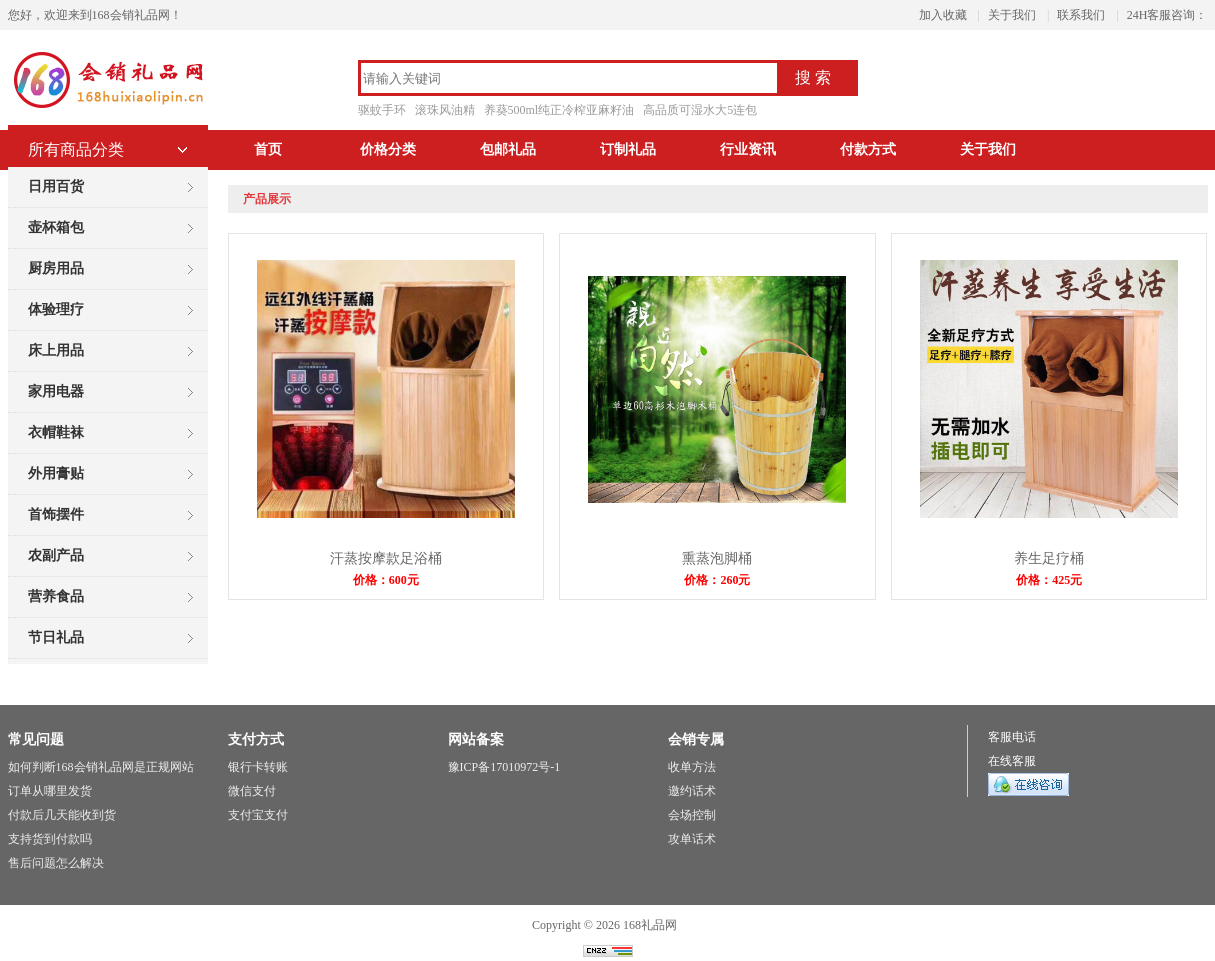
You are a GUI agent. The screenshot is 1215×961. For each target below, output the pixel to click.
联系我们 (1081, 15)
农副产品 (56, 555)
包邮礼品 (508, 149)
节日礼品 (56, 637)
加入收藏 (943, 15)
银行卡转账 (258, 767)
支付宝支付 (258, 815)
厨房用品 (56, 268)
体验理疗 (56, 309)
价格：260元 (717, 580)
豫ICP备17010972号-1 (504, 767)
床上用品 (56, 350)
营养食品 (56, 596)
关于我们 (1012, 15)
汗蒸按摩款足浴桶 (386, 558)
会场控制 (692, 815)
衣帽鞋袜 (56, 432)
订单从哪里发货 (50, 791)
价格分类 (388, 149)
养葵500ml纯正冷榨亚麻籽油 (559, 110)
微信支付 (252, 791)
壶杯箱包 (56, 227)
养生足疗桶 (1049, 558)
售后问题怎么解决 (56, 863)
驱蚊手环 (382, 110)
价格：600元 (386, 580)
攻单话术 (692, 839)
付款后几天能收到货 (62, 815)
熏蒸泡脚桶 (717, 558)
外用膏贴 (56, 473)
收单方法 (692, 767)
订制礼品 (628, 149)
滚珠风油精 (445, 110)
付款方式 (868, 149)
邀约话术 (692, 791)
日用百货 (56, 186)
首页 (268, 149)
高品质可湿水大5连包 (700, 110)
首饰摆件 (56, 514)
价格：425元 (1049, 580)
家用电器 (56, 391)
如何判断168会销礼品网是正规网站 (101, 767)
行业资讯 (748, 149)
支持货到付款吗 (50, 839)
